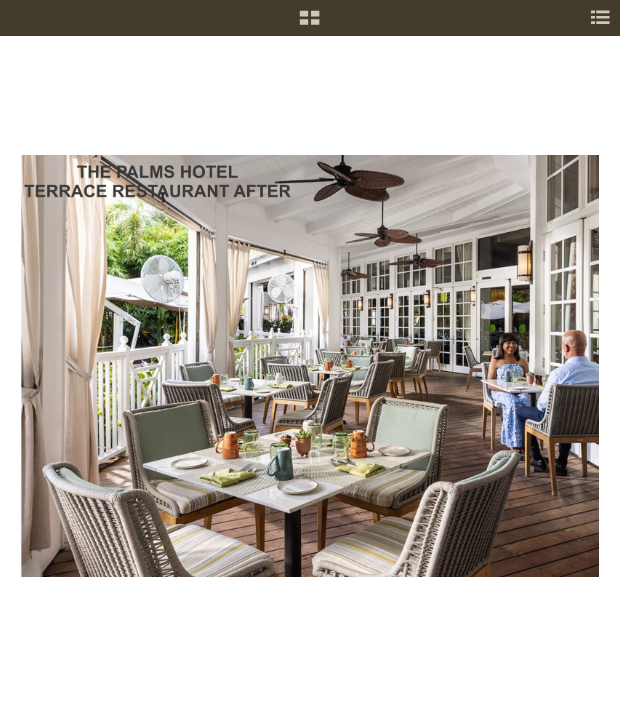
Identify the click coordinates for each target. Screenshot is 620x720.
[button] (309, 25)
